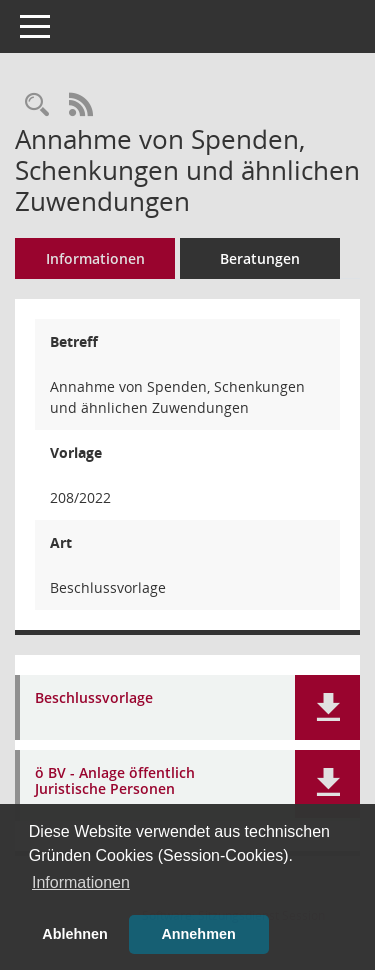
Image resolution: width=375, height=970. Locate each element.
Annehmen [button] (198, 934)
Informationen (95, 258)
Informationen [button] (81, 882)
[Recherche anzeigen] (37, 105)
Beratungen (260, 258)
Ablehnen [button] (75, 934)
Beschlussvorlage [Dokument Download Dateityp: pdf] (94, 698)
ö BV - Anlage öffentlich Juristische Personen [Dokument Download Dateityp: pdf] (115, 782)
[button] (327, 707)
